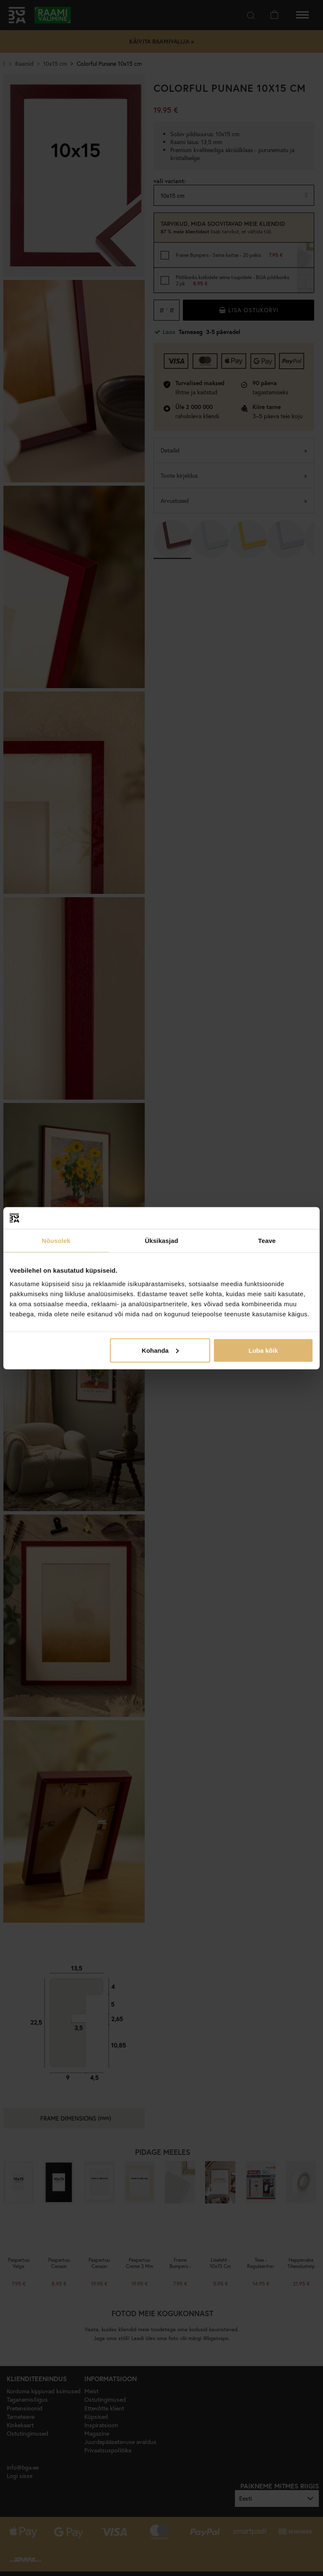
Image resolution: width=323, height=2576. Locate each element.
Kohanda (160, 1350)
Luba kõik (263, 1350)
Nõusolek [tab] (56, 1240)
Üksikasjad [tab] (161, 1240)
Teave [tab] (267, 1240)
